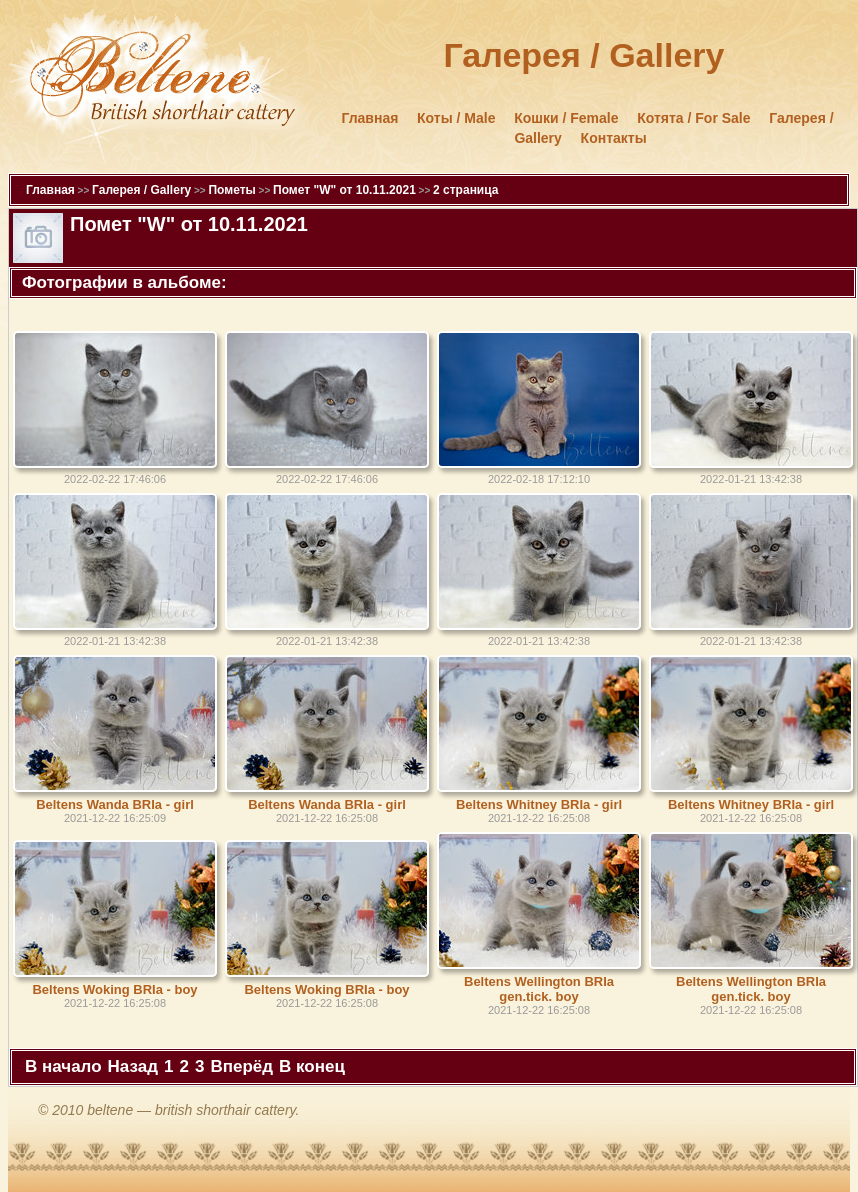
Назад (133, 1066)
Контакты (614, 138)
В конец (312, 1066)
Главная (369, 118)
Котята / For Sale (693, 118)
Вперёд (241, 1066)
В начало (63, 1066)
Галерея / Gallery (141, 190)
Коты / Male (456, 118)
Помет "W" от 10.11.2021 (344, 190)
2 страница (465, 190)
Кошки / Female (566, 118)
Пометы (231, 190)
